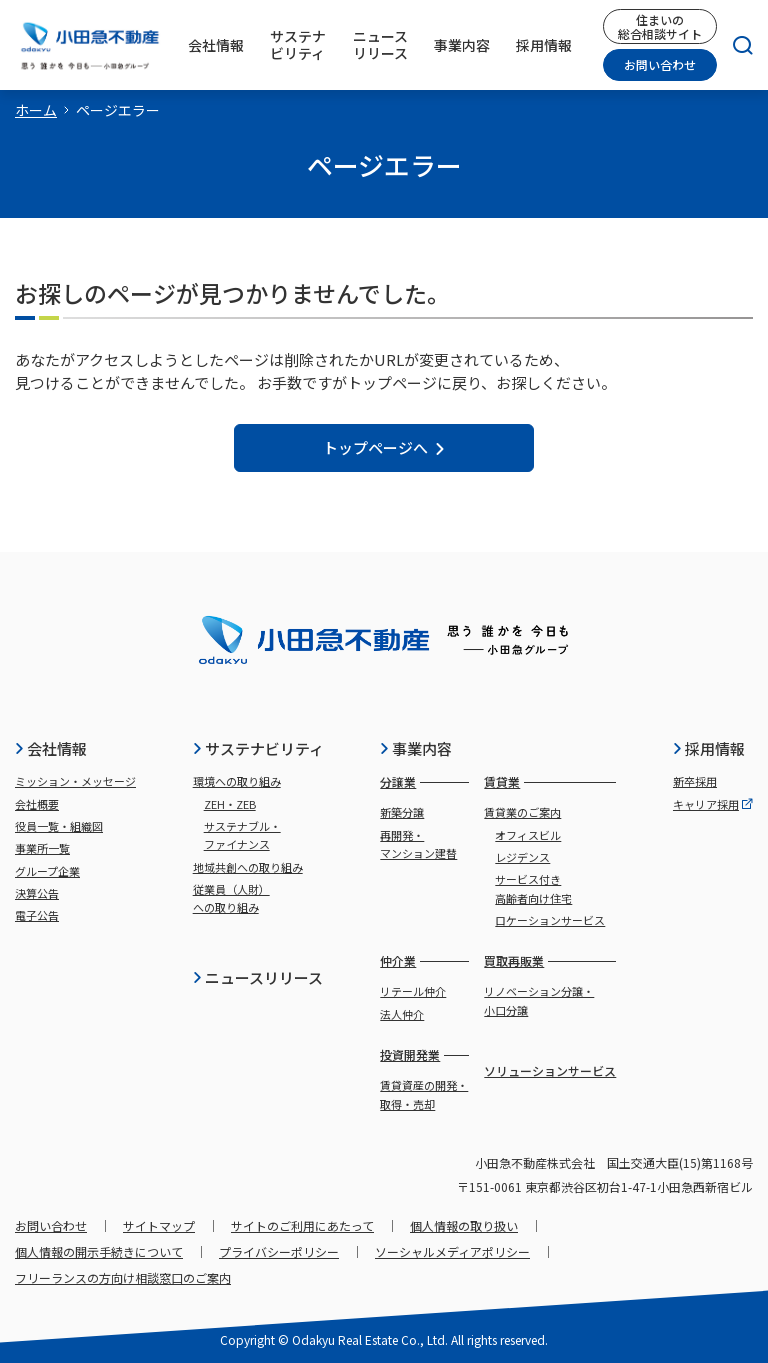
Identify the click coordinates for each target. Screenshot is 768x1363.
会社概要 (37, 804)
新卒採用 (695, 781)
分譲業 (398, 781)
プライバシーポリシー (279, 1251)
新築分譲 (402, 812)
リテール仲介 (413, 991)
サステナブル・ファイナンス (242, 835)
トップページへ (384, 447)
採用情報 (708, 748)
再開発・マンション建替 (418, 844)
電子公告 (37, 915)
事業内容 (415, 748)
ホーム (36, 110)
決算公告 (37, 893)
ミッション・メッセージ (75, 781)
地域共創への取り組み (248, 867)
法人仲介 (402, 1014)
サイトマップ (159, 1225)
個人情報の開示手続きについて (99, 1251)
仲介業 (398, 960)
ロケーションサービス (550, 920)
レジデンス (522, 857)
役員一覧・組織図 (59, 826)
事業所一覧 (42, 848)
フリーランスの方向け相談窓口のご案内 (123, 1277)
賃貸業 (502, 781)
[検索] (735, 45)
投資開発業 (410, 1054)
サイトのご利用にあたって (302, 1225)
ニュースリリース (257, 977)
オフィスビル (528, 835)
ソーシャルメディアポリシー (452, 1251)
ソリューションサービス (550, 1070)
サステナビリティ (258, 748)
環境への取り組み (237, 781)
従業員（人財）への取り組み (231, 898)
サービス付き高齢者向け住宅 (533, 888)
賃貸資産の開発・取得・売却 (424, 1094)
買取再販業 (514, 960)
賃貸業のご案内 (522, 812)
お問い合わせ (660, 64)
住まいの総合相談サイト (660, 26)
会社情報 (50, 748)
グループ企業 (47, 871)
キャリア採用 (713, 804)
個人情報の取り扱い (464, 1225)
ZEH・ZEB (230, 804)
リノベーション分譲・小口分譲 (539, 1000)
